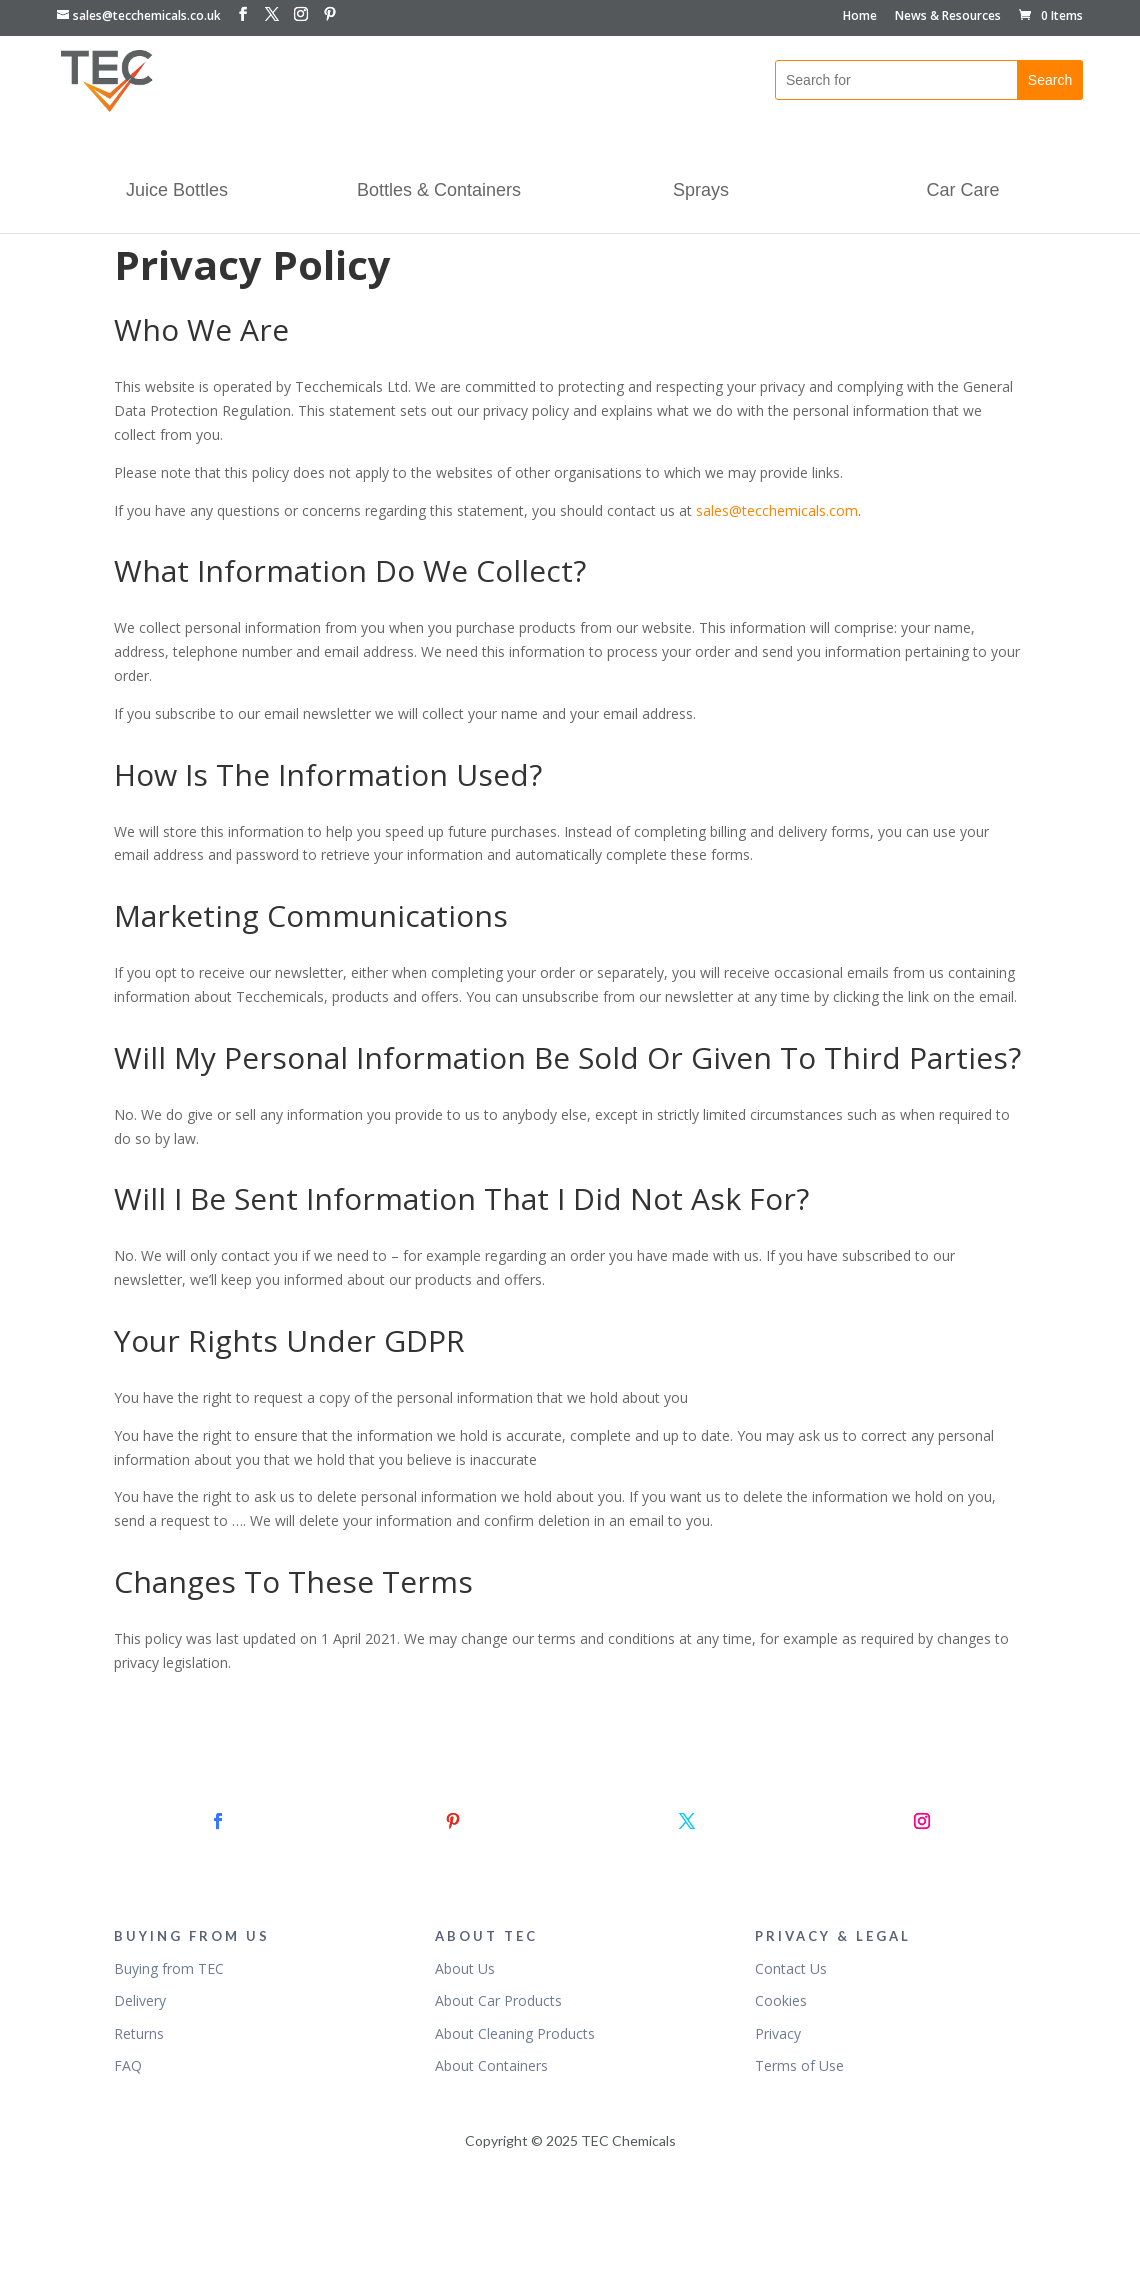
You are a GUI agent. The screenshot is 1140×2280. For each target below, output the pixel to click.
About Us (465, 1968)
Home (860, 17)
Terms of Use (799, 2065)
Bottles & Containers (439, 191)
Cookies (781, 2000)
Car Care (962, 191)
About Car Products (498, 2000)
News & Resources (948, 17)
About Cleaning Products (515, 2033)
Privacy (778, 2033)
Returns (139, 2033)
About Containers (491, 2065)
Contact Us (791, 1968)
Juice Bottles (177, 191)
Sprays (701, 191)
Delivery (140, 2000)
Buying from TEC (169, 1968)
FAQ (128, 2065)
